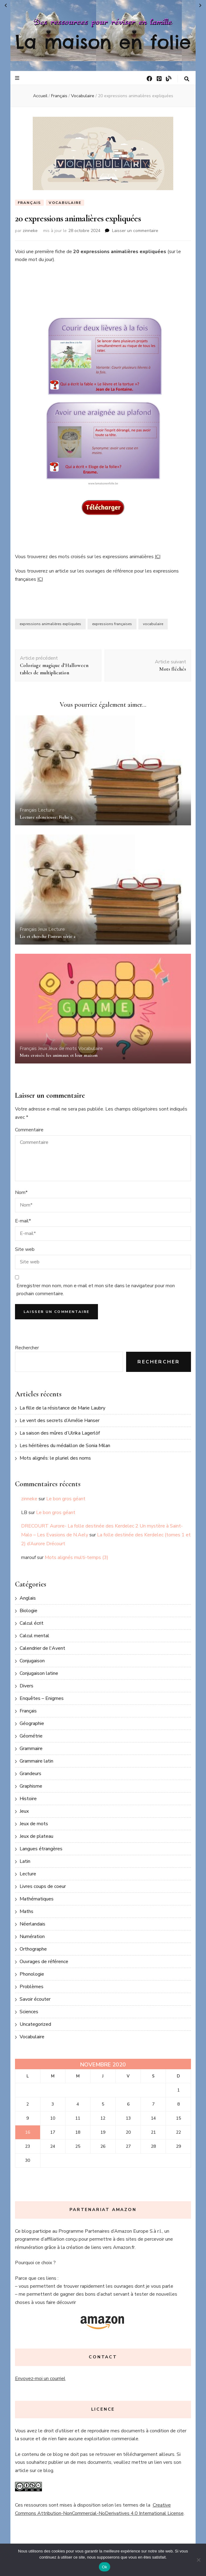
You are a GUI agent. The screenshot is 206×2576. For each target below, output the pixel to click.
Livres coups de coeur (43, 1886)
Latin (25, 1861)
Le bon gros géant (65, 1498)
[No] (198, 2560)
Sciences (29, 2011)
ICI (157, 556)
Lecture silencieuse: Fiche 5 (46, 817)
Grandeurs (30, 1773)
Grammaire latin (36, 1761)
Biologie (28, 1610)
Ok (104, 2567)
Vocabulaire (65, 202)
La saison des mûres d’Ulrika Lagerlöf (60, 1433)
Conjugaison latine (39, 1673)
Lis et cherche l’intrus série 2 (48, 936)
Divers (26, 1685)
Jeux (42, 929)
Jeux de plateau (36, 1836)
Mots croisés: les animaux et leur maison (59, 1055)
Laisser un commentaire (135, 231)
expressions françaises (112, 623)
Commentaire (29, 1129)
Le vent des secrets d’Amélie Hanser (59, 1420)
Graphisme (31, 1786)
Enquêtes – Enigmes (42, 1698)
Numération (32, 1936)
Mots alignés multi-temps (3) (76, 1557)
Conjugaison (32, 1660)
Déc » (200, 5)
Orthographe (33, 1949)
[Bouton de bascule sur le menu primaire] (18, 78)
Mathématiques (37, 1899)
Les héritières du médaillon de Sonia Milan (65, 1445)
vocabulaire (153, 623)
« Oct (6, 5)
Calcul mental (34, 1635)
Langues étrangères (41, 1848)
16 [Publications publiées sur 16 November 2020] (27, 2132)
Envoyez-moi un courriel (40, 2378)
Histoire (28, 1798)
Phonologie (32, 1974)
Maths (26, 1911)
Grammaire (31, 1748)
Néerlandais (32, 1924)
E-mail (23, 1221)
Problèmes (31, 1986)
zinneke (30, 231)
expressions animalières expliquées (50, 623)
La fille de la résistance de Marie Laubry (62, 1408)
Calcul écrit (31, 1623)
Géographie (32, 1723)
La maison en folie (103, 41)
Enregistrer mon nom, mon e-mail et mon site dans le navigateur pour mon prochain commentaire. (96, 1289)
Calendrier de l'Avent (42, 1648)
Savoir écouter (35, 1999)
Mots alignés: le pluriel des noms (55, 1458)
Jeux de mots (62, 1048)
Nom (21, 1192)
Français (29, 202)
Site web (25, 1249)
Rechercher (27, 1347)
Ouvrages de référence (44, 1961)
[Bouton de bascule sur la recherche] (186, 79)
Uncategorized (35, 2024)
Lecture (46, 810)
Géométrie (31, 1736)
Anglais (28, 1598)
